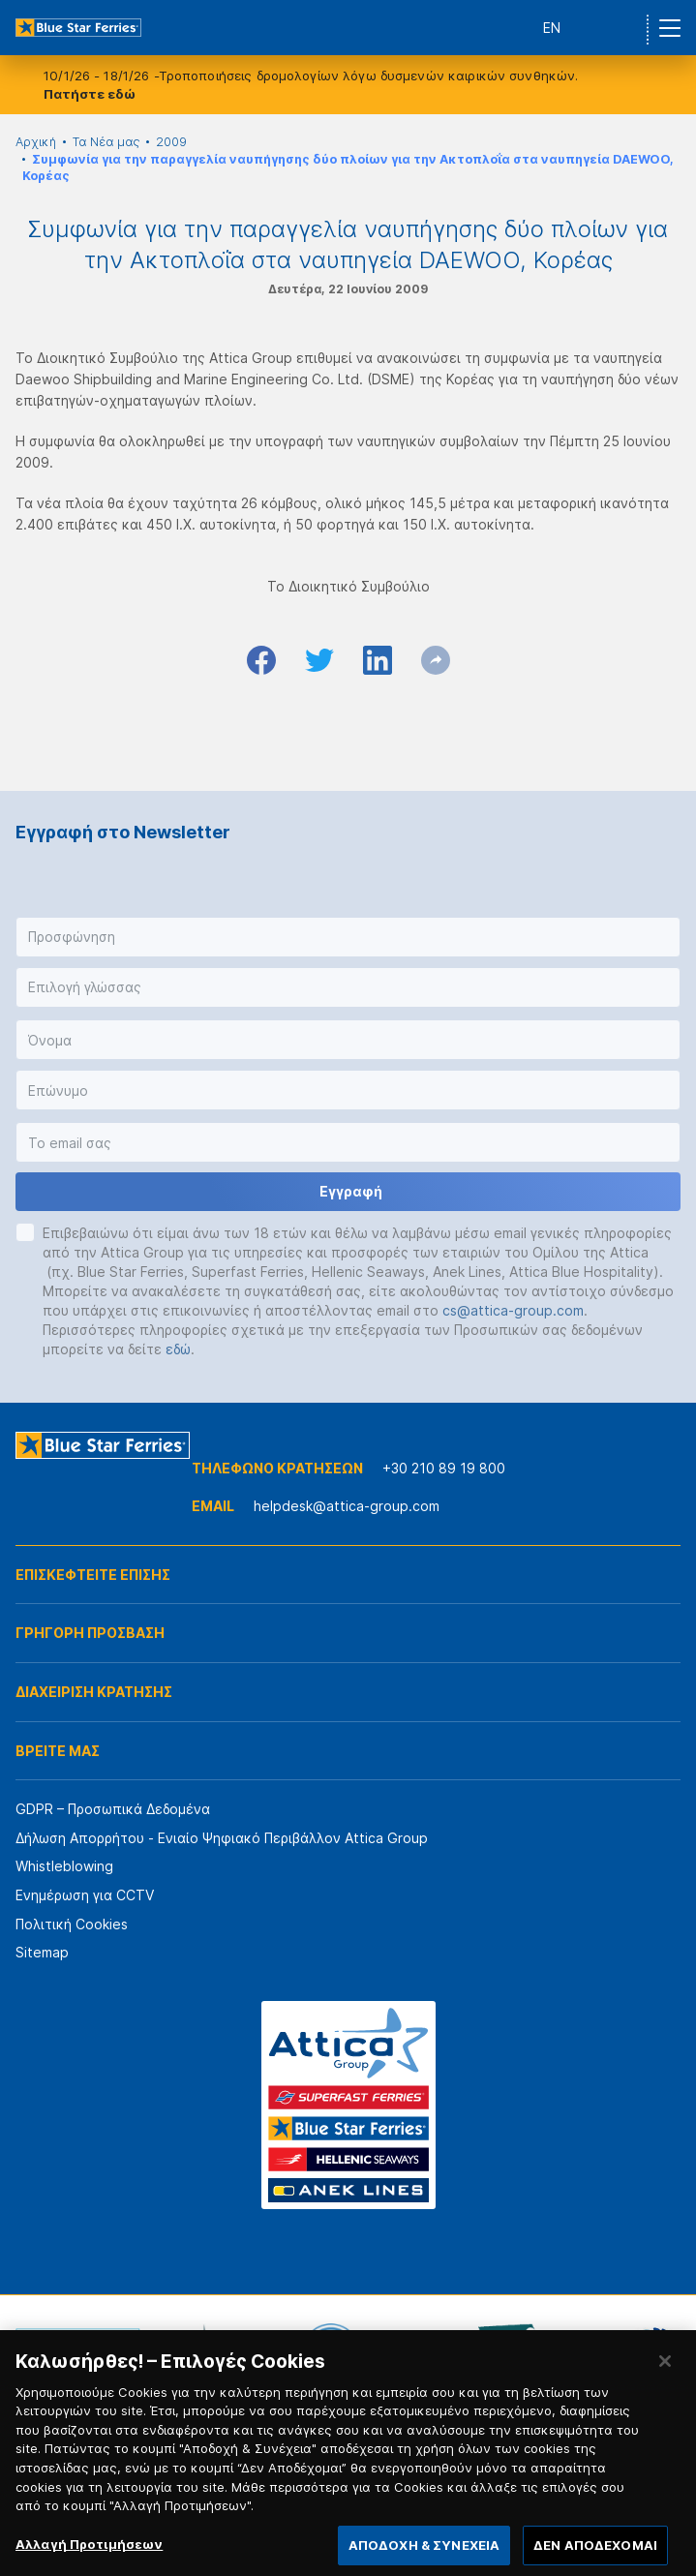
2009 (171, 142)
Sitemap (42, 1952)
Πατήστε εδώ (90, 94)
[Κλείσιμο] (665, 2376)
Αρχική (35, 142)
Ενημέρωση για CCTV (84, 1895)
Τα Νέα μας (106, 142)
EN (551, 27)
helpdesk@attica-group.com (346, 1506)
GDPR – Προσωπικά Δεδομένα (112, 1809)
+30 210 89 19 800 (443, 1468)
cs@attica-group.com (513, 1310)
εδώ (178, 1349)
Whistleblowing (64, 1866)
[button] (348, 937)
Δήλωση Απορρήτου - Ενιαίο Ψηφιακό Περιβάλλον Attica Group (221, 1838)
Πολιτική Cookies (71, 1924)
